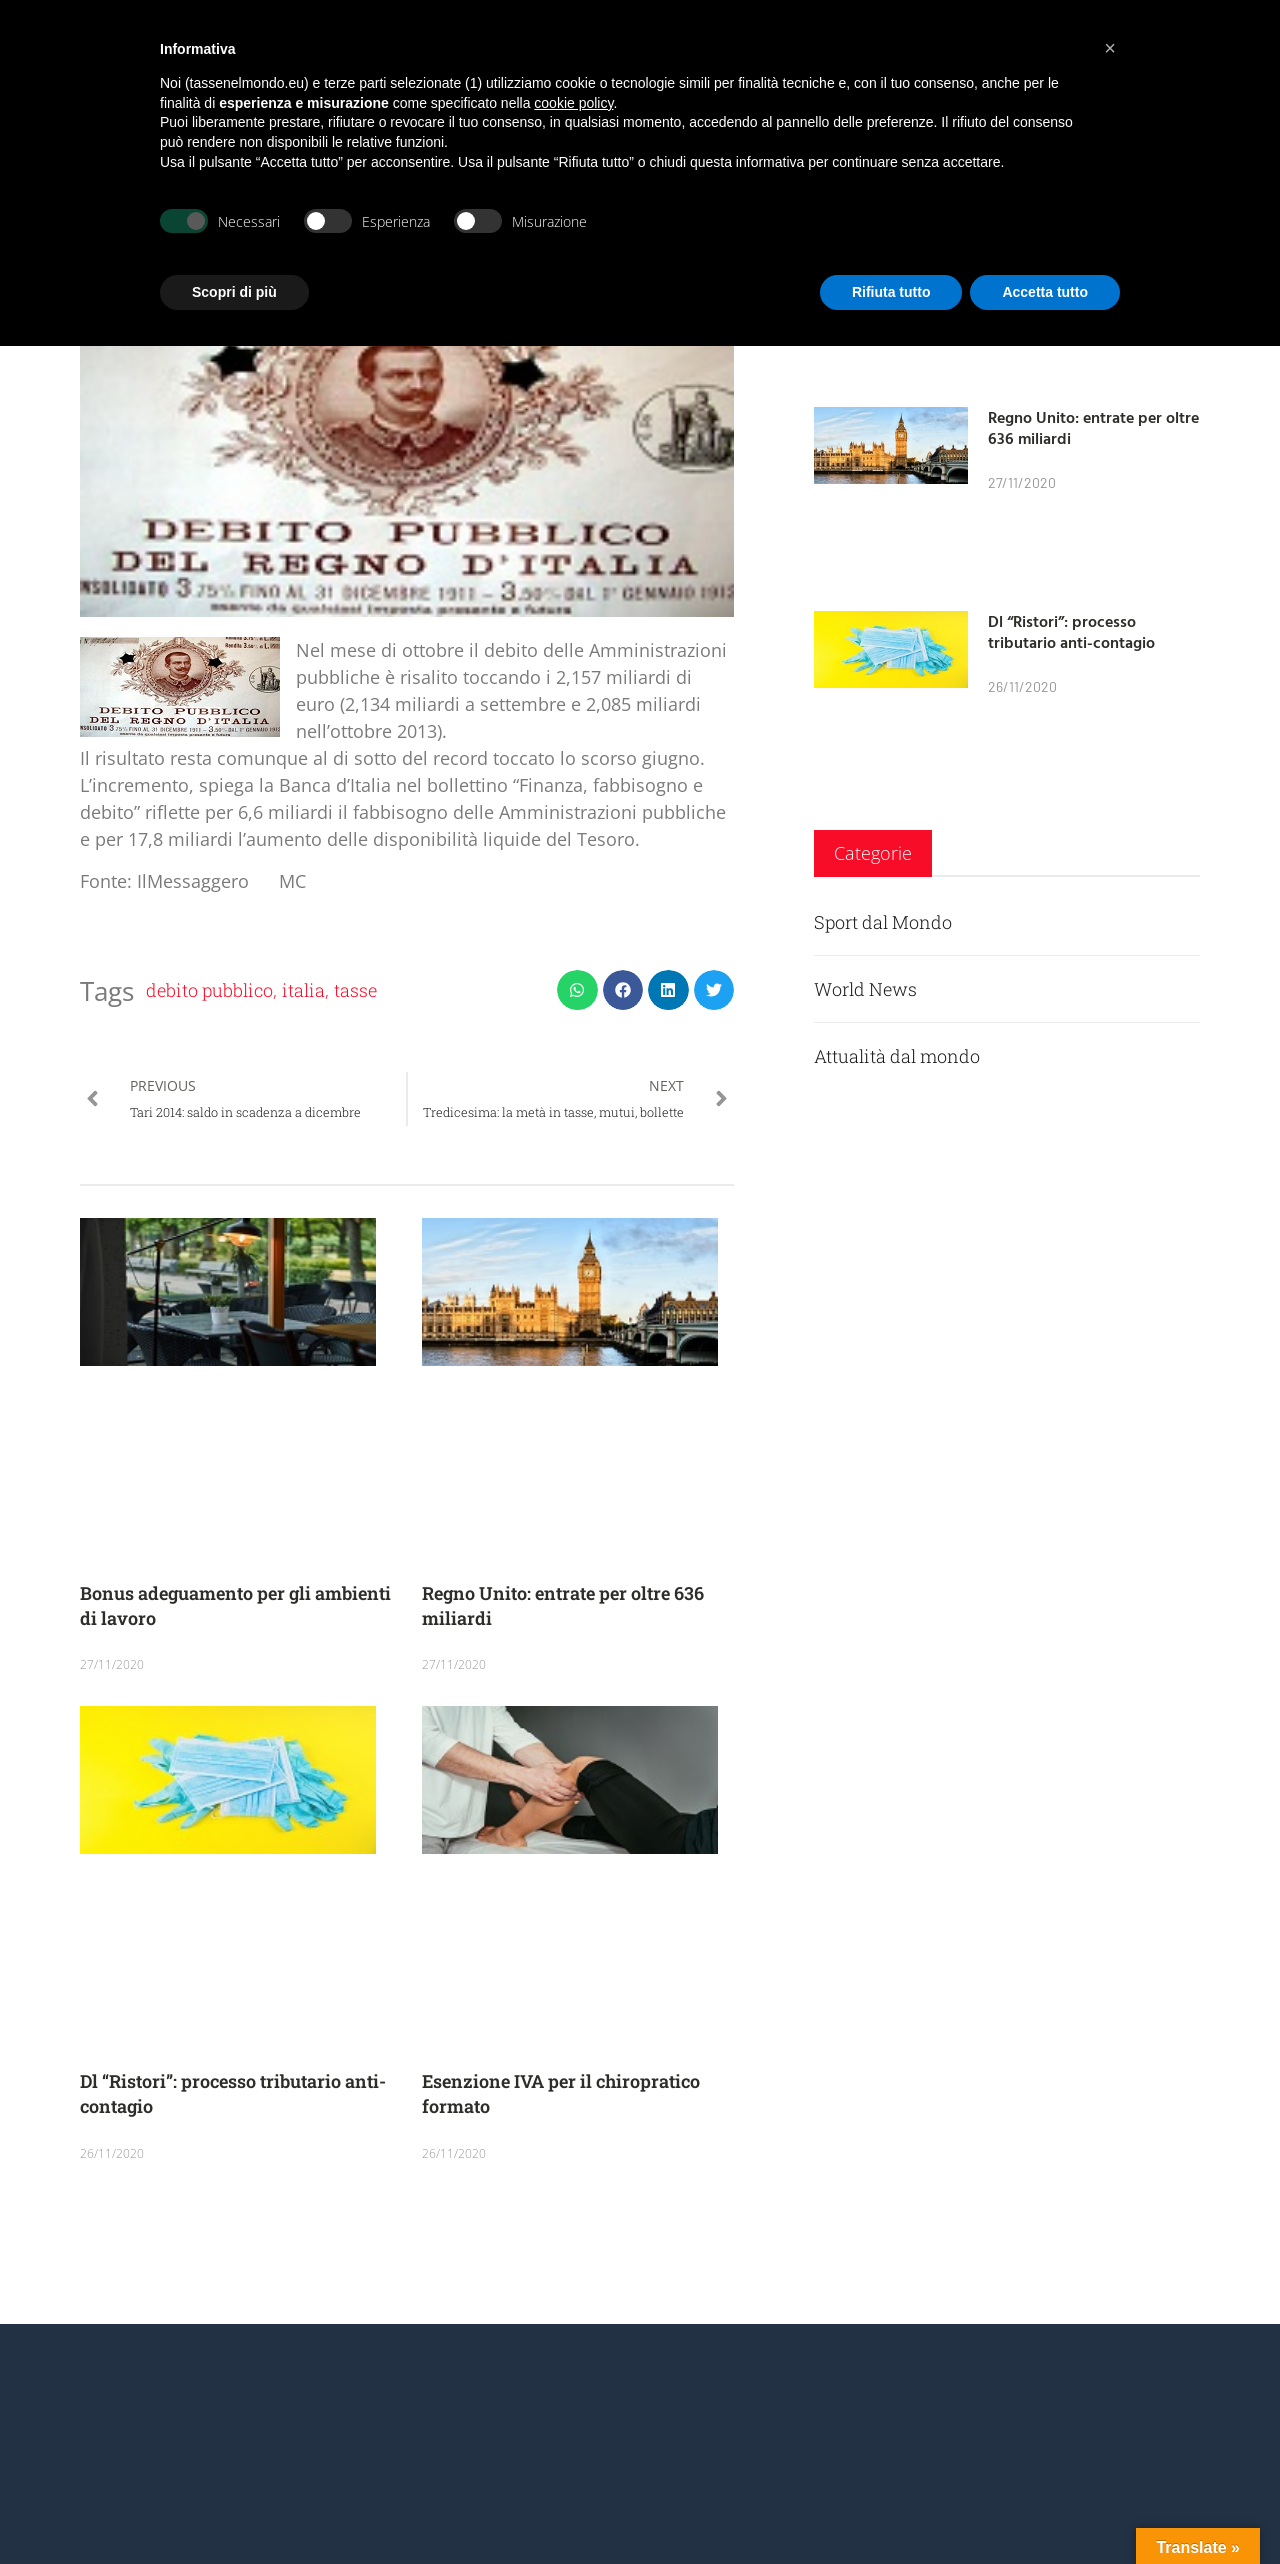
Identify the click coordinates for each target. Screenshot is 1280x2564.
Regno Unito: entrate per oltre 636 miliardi (1093, 427)
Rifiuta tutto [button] (891, 292)
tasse (355, 990)
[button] (577, 990)
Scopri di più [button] (234, 292)
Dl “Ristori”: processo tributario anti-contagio (1071, 631)
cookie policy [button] (573, 103)
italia (303, 990)
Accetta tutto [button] (1045, 292)
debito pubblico (209, 990)
